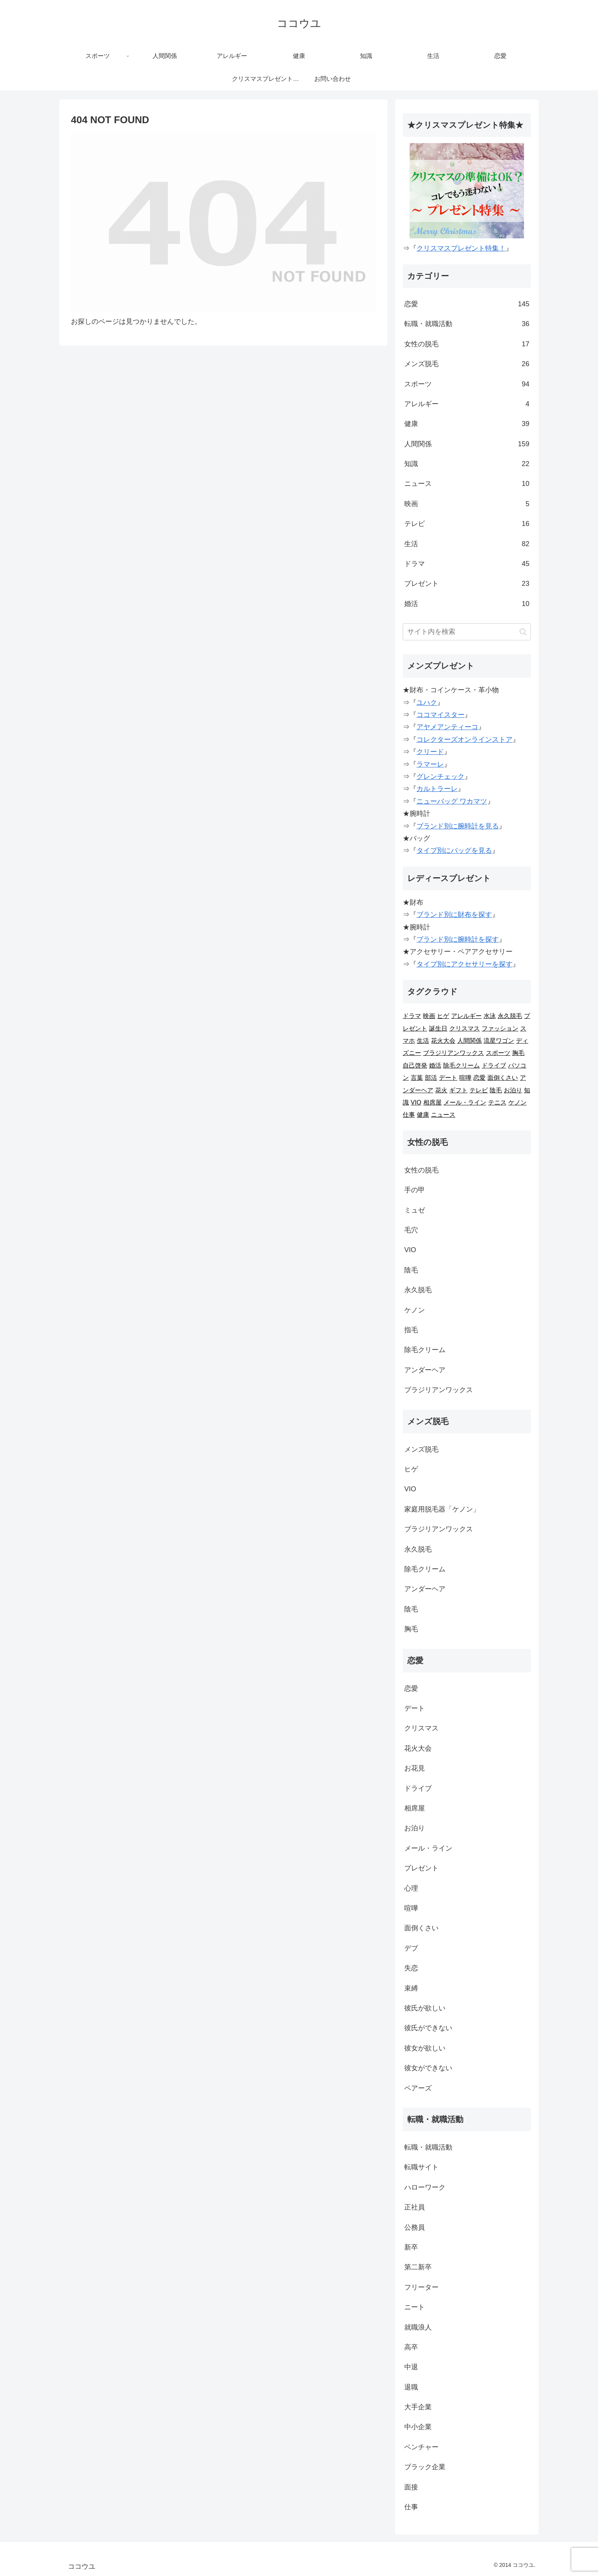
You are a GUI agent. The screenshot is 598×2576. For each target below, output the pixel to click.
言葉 (417, 1077)
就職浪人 (418, 2327)
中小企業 (418, 2427)
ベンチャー (421, 2447)
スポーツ (466, 384)
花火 (441, 1090)
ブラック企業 (424, 2467)
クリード (430, 752)
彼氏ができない (428, 2028)
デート (448, 1077)
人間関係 (466, 444)
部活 (431, 1077)
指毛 (411, 1330)
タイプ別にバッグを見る (454, 850)
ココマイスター (440, 715)
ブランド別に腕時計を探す (457, 939)
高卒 (411, 2347)
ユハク (426, 702)
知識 (466, 464)
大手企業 (418, 2407)
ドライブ (494, 1065)
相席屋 (432, 1102)
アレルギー (466, 404)
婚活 (466, 604)
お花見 (414, 1768)
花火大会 (443, 1040)
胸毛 (518, 1053)
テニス (497, 1102)
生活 (466, 544)
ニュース (466, 484)
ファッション (500, 1028)
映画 (466, 504)
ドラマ (466, 564)
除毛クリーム (461, 1065)
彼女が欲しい (424, 2048)
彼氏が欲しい (424, 2008)
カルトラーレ (437, 789)
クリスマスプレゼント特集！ (461, 248)
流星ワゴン (499, 1040)
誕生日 (438, 1028)
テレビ (466, 524)
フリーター (421, 2287)
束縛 (411, 1988)
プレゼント (466, 583)
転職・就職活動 (466, 324)
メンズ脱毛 (466, 364)
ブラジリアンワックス (453, 1053)
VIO (416, 1102)
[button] (523, 631)
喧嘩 (465, 1077)
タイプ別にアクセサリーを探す (464, 964)
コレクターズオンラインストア (464, 739)
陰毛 (496, 1090)
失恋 (411, 1968)
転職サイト (421, 2167)
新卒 (411, 2247)
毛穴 (411, 1230)
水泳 (490, 1016)
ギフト (458, 1090)
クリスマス (464, 1028)
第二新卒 (418, 2267)
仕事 (409, 1114)
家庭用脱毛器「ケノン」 (442, 1509)
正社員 (414, 2207)
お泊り (513, 1090)
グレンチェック (440, 776)
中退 (411, 2367)
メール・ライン (465, 1102)
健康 (466, 424)
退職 (411, 2387)
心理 (411, 1888)
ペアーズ (418, 2088)
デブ (411, 1948)
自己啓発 (415, 1065)
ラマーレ (430, 764)
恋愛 (466, 304)
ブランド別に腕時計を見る (457, 826)
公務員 (414, 2227)
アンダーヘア (424, 1370)
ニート (414, 2307)
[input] (467, 631)
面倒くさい (502, 1077)
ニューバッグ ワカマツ (451, 801)
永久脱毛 (510, 1016)
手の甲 (414, 1190)
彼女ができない (428, 2068)
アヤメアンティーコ (447, 727)
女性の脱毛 (466, 344)
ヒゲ (443, 1016)
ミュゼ (414, 1210)
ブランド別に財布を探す (454, 914)
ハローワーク (424, 2187)
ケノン (517, 1102)
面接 (411, 2487)
